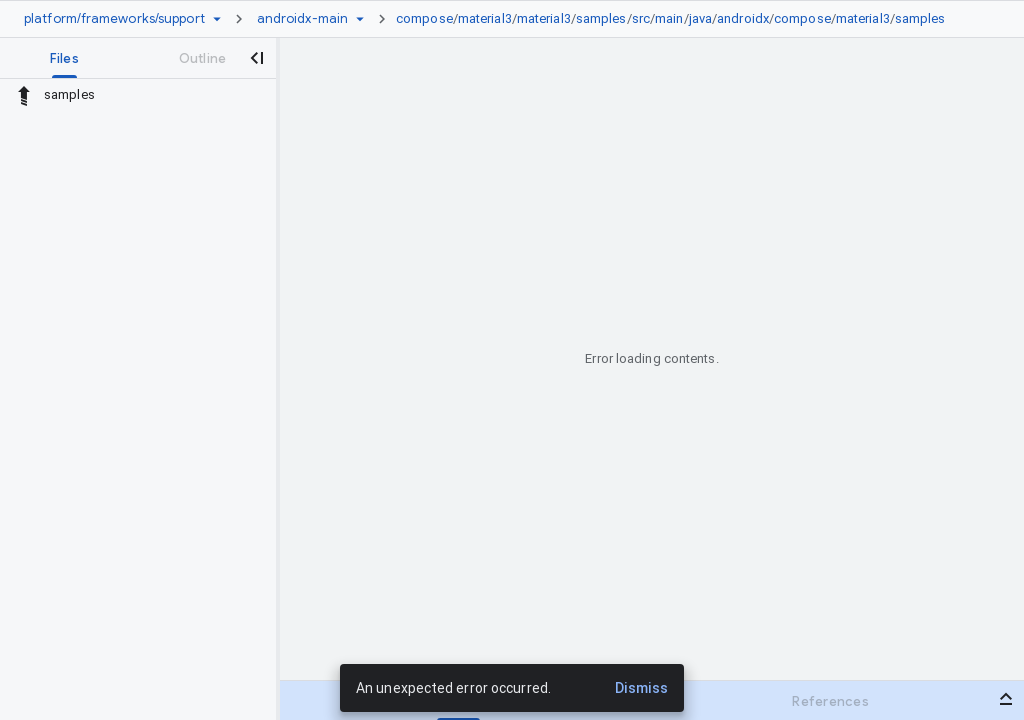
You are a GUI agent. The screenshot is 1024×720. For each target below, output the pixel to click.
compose (424, 18)
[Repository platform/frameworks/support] (114, 19)
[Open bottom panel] (1006, 699)
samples (601, 18)
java (700, 18)
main (669, 18)
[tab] (64, 58)
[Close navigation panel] (256, 58)
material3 (485, 18)
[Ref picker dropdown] (360, 19)
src (641, 18)
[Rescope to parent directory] (24, 95)
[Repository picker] (217, 19)
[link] (676, 19)
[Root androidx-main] (302, 19)
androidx (743, 18)
